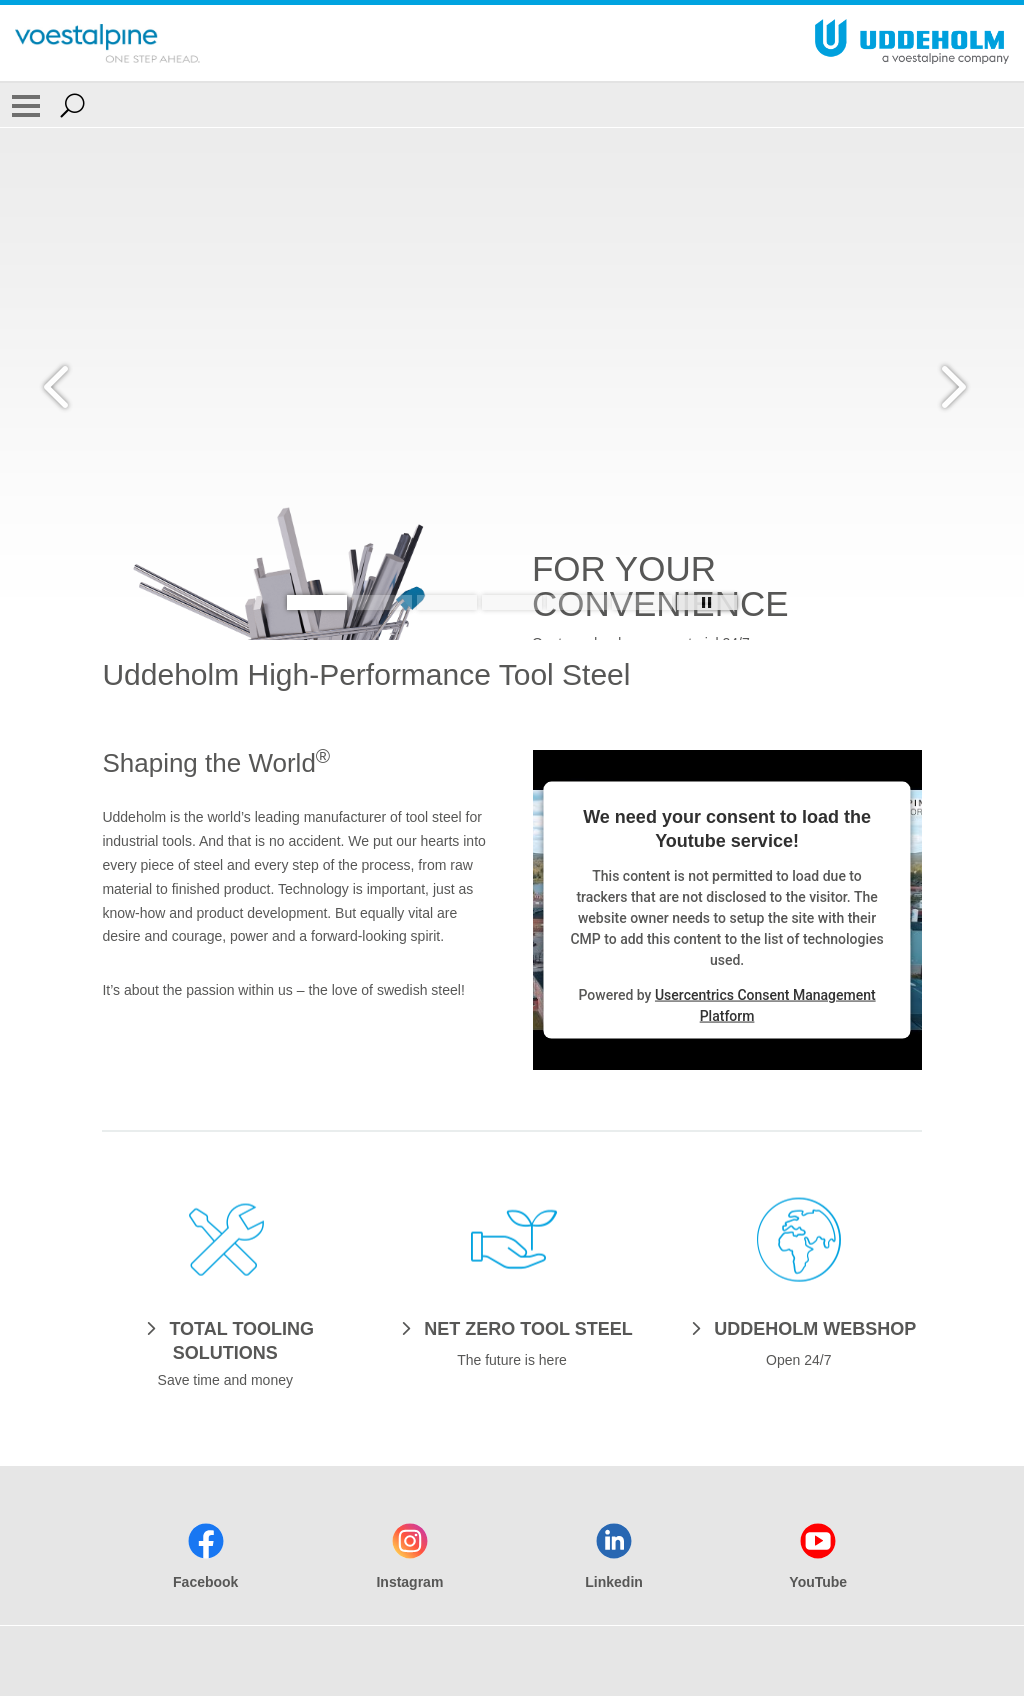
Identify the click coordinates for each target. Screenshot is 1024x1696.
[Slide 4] (512, 602)
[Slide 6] (642, 602)
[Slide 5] (577, 602)
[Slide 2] (382, 602)
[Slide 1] (317, 602)
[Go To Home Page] (107, 43)
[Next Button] (949, 384)
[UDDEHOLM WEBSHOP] (798, 1328)
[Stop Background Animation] (707, 602)
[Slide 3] (447, 602)
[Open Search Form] (72, 105)
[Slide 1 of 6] (512, 637)
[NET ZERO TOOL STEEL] (511, 1328)
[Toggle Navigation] (26, 105)
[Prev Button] (75, 384)
